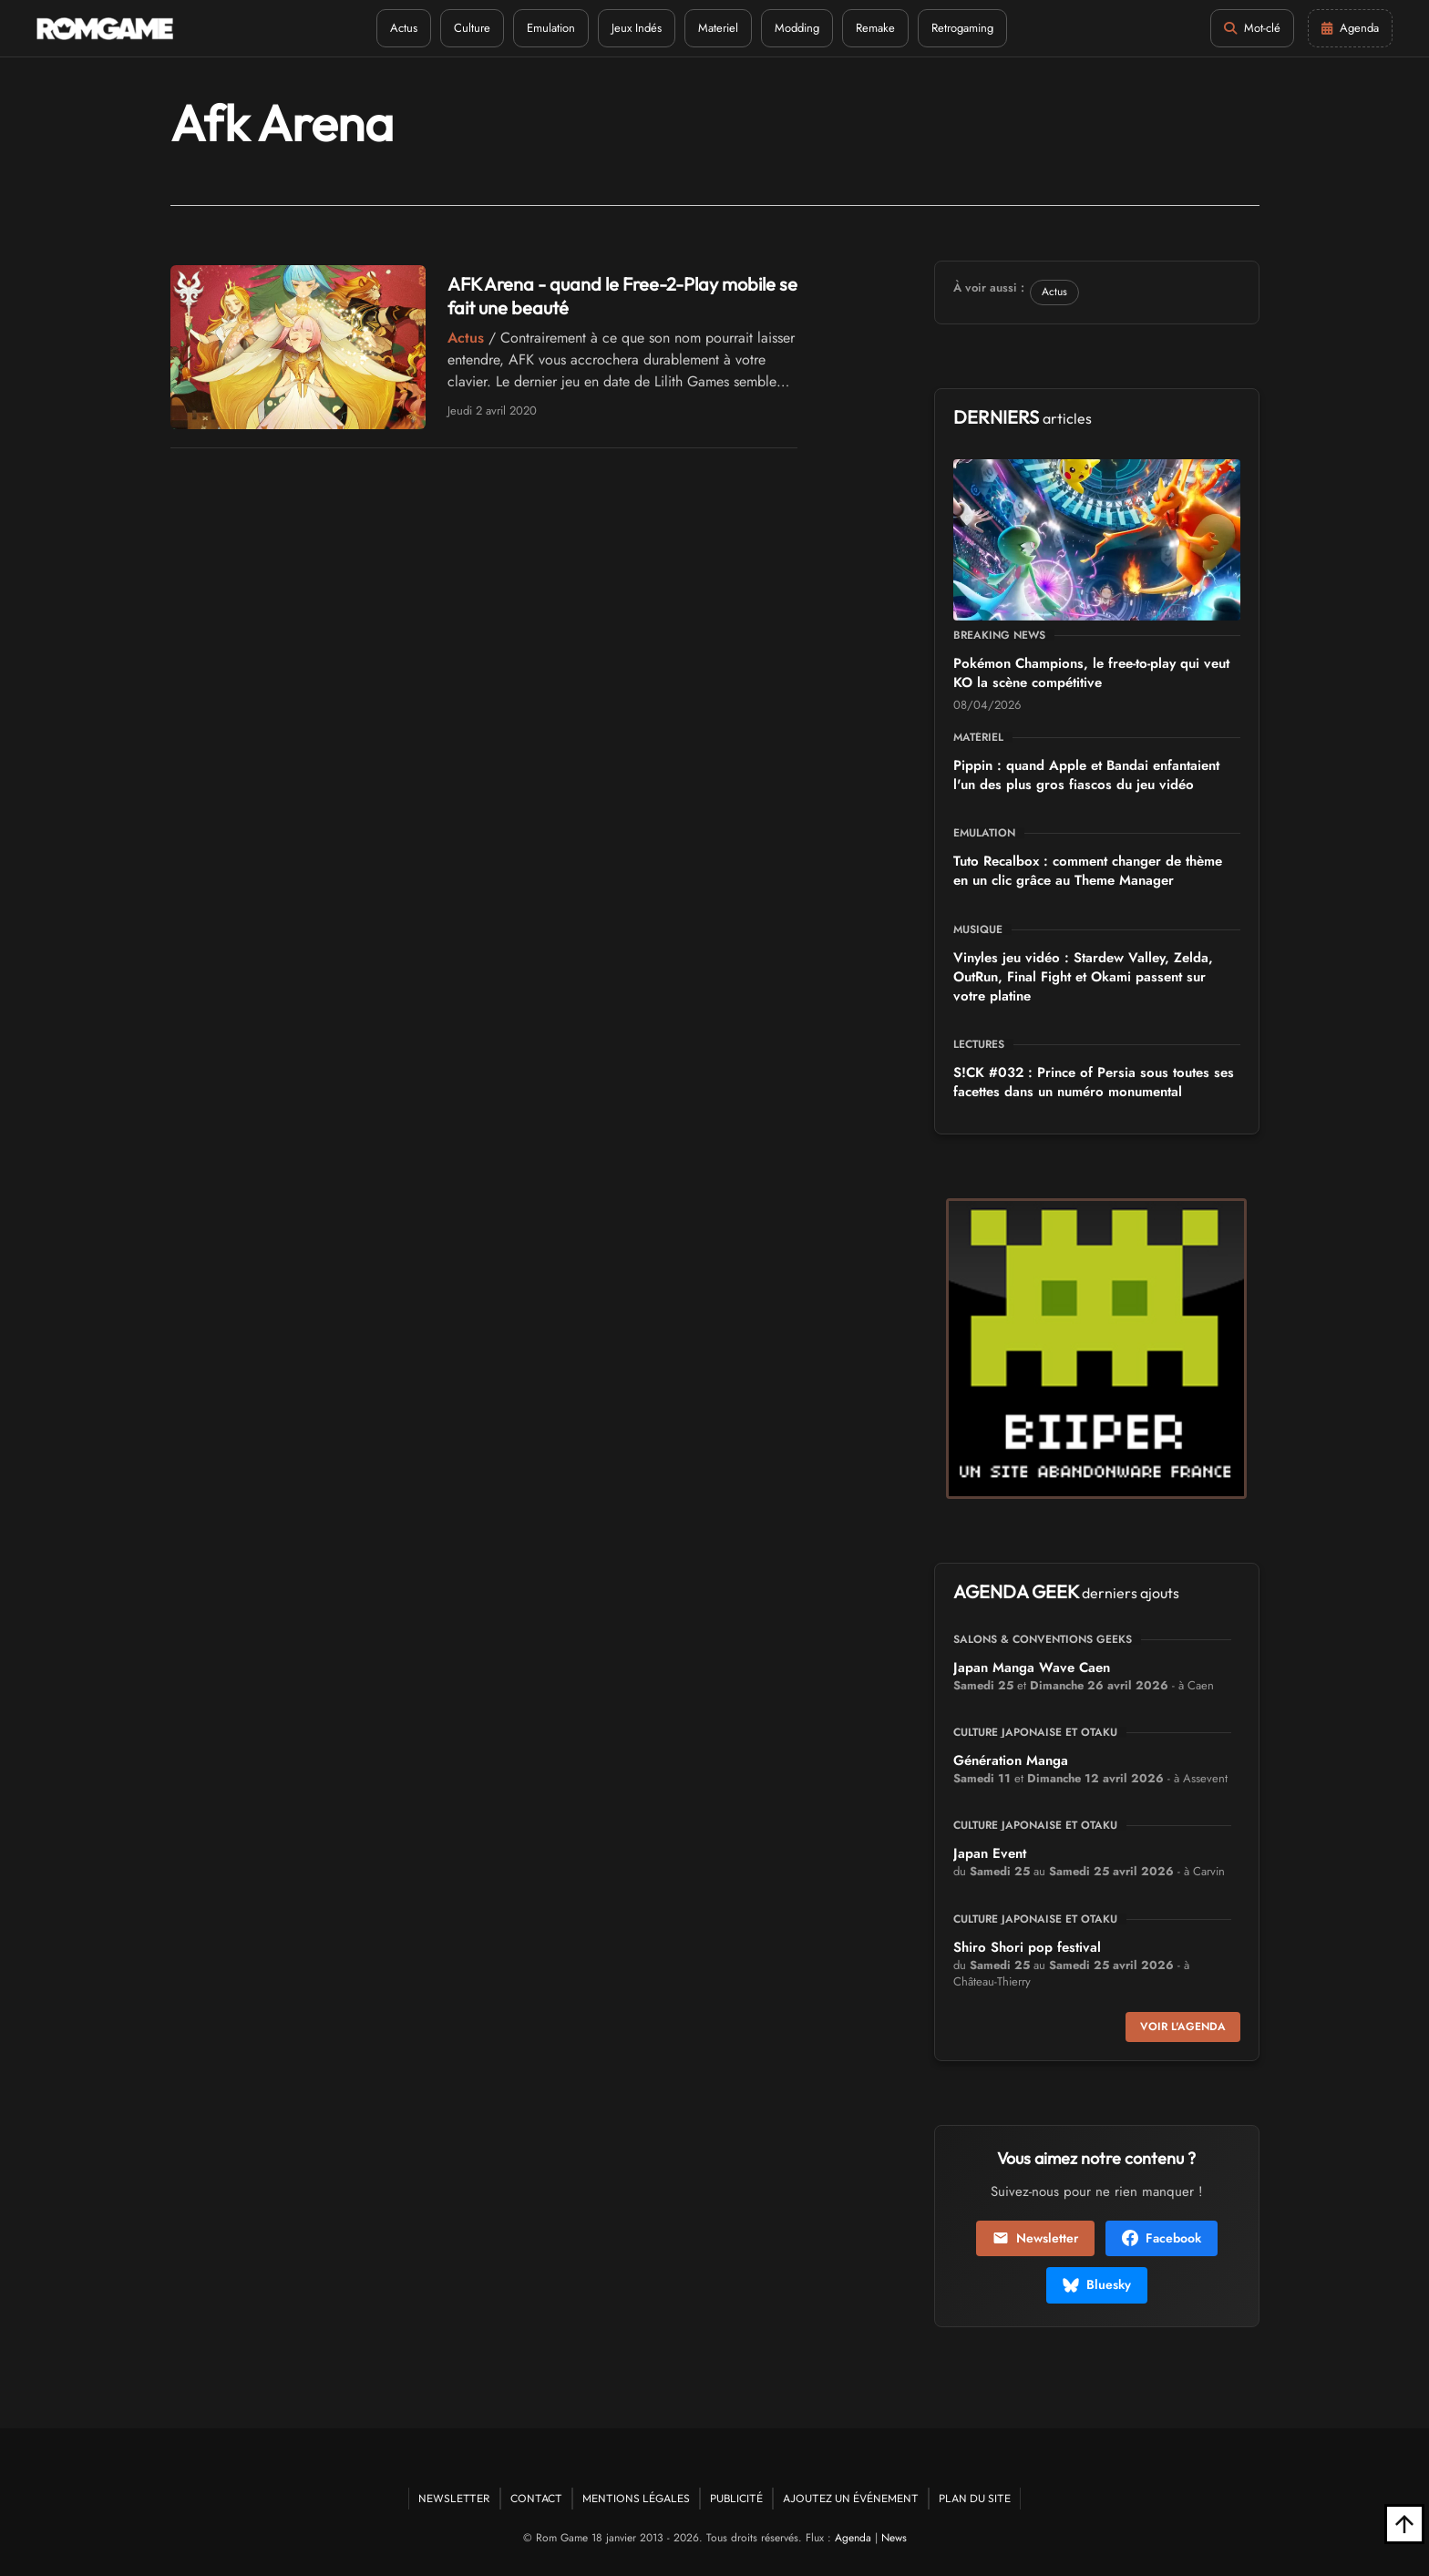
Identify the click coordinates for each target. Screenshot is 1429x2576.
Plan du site (975, 2498)
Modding (797, 27)
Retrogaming (962, 27)
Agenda (853, 2538)
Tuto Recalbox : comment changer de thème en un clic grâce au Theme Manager (1087, 870)
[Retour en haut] (1404, 2524)
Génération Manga (1010, 1760)
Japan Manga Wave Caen (1031, 1667)
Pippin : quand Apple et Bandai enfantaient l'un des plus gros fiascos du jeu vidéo (1086, 775)
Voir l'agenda (1183, 2026)
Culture (472, 27)
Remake (875, 27)
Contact (536, 2498)
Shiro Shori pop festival (1027, 1947)
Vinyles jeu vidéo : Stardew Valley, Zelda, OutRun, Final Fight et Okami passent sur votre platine (1083, 977)
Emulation (551, 27)
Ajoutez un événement (851, 2498)
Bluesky (1097, 2284)
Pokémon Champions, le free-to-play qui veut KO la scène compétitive (1091, 673)
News (894, 2538)
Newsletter (1035, 2238)
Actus (403, 27)
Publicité (736, 2498)
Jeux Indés (637, 27)
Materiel (718, 27)
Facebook (1161, 2238)
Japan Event (989, 1853)
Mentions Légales (636, 2498)
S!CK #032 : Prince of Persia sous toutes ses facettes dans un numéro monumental (1093, 1082)
